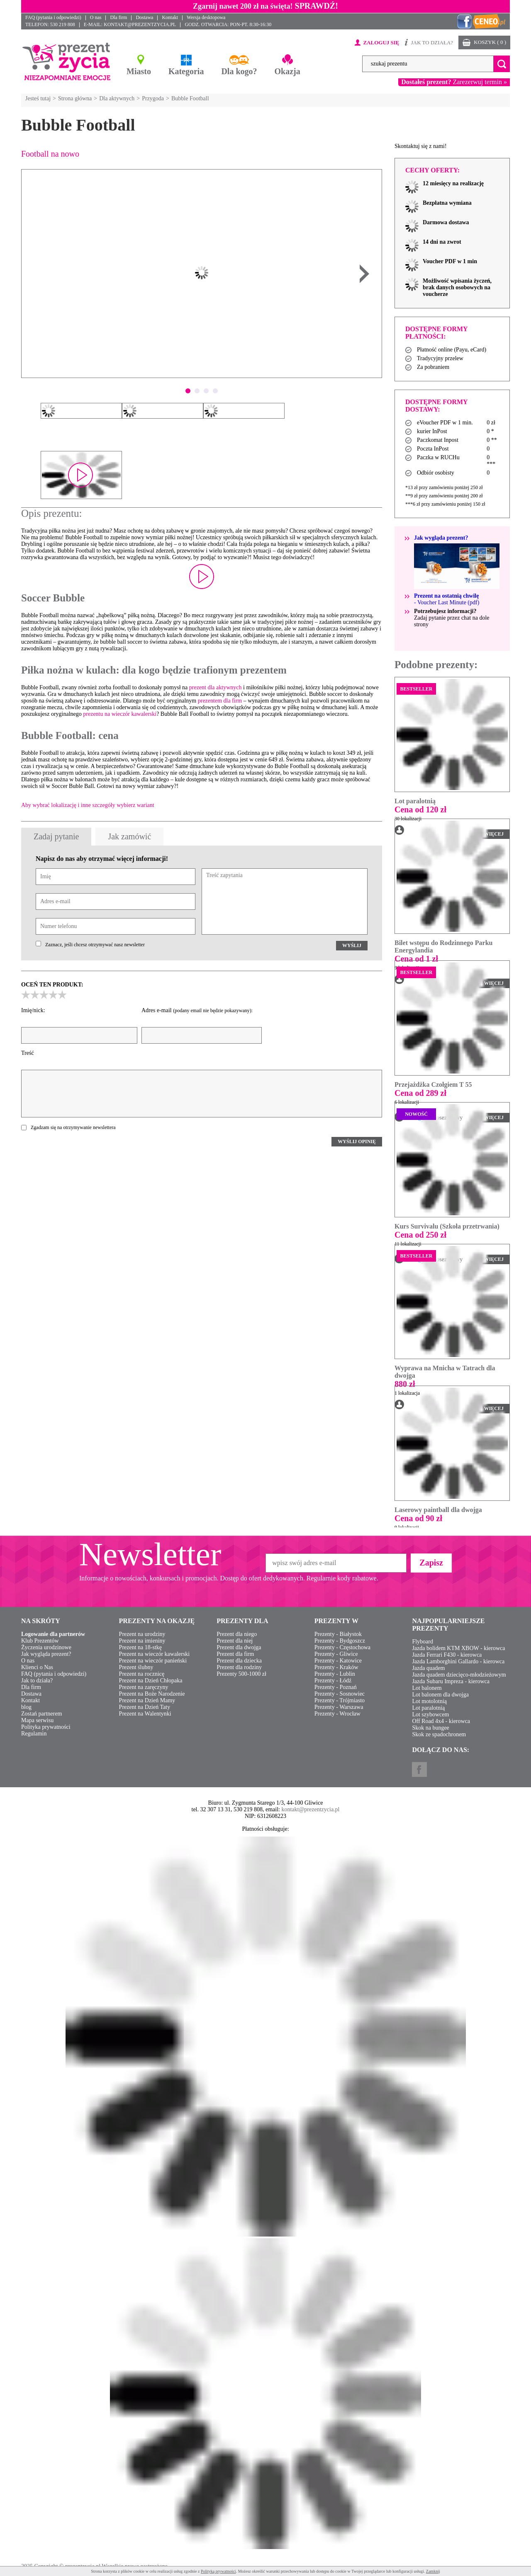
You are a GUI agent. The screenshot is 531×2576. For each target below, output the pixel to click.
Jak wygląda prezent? (46, 1654)
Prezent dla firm (235, 1654)
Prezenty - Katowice (338, 1661)
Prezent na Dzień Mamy (147, 1700)
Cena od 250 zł (420, 1234)
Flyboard (422, 1641)
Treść (27, 1053)
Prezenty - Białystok (338, 1634)
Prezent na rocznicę (142, 1674)
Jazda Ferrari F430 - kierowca (447, 1655)
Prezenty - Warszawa (338, 1707)
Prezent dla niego (237, 1634)
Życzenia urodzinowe (46, 1647)
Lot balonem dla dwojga (440, 1694)
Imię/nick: (33, 1010)
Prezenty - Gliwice (336, 1654)
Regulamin (33, 1733)
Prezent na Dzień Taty (145, 1707)
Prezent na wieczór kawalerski (154, 1654)
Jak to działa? (37, 1680)
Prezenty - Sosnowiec (339, 1694)
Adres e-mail (197, 1010)
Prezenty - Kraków (336, 1667)
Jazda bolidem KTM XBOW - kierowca (458, 1648)
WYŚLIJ (351, 945)
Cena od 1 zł (416, 958)
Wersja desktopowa (206, 17)
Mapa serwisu (37, 1720)
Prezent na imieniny (142, 1641)
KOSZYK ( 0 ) (490, 42)
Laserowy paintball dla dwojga (438, 1509)
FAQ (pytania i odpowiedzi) (53, 17)
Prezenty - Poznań (335, 1687)
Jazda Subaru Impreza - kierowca (451, 1681)
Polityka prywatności (46, 1727)
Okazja (287, 71)
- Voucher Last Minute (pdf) (446, 599)
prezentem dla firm (220, 701)
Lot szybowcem (430, 1714)
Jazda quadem (428, 1668)
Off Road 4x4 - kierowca (441, 1721)
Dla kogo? (239, 71)
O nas (96, 17)
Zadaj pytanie (56, 836)
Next (364, 273)
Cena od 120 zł (420, 809)
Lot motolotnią (429, 1701)
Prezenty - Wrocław (337, 1714)
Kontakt (170, 17)
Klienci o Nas (37, 1667)
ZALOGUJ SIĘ (381, 42)
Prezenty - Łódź (332, 1680)
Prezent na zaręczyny (143, 1687)
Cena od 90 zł (418, 1518)
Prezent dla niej (235, 1641)
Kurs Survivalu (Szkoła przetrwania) (447, 1226)
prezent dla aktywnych (215, 687)
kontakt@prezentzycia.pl (310, 1809)
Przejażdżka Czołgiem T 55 (433, 1084)
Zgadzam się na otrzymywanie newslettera (73, 1127)
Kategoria (186, 71)
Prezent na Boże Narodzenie (152, 1694)
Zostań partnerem (41, 1714)
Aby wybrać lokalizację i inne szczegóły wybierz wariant (87, 805)
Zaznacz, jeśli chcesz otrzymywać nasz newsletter (95, 945)
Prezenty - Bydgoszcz (339, 1641)
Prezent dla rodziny (239, 1667)
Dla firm (118, 17)
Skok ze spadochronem (439, 1734)
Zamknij (433, 2571)
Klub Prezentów (40, 1641)
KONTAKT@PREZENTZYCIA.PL (140, 24)
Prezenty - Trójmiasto (339, 1700)
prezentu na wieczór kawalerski (119, 714)
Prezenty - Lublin (334, 1674)
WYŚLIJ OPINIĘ (357, 1141)
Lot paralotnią (415, 801)
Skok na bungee (430, 1728)
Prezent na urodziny (142, 1634)
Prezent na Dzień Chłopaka (151, 1680)
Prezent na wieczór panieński (153, 1661)
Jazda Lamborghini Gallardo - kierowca (458, 1661)
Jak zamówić (129, 836)
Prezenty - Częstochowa (342, 1647)
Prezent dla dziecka (239, 1661)
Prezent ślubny (136, 1667)
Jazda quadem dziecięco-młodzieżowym (459, 1675)
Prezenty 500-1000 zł (241, 1674)
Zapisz (431, 1562)
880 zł (405, 1384)
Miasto (139, 71)
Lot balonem (426, 1688)
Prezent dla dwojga (239, 1647)
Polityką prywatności (218, 2571)
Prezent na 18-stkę (140, 1647)
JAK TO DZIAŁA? (432, 42)
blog (26, 1707)
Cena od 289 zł (420, 1093)
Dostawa (144, 17)
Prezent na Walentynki (145, 1714)
